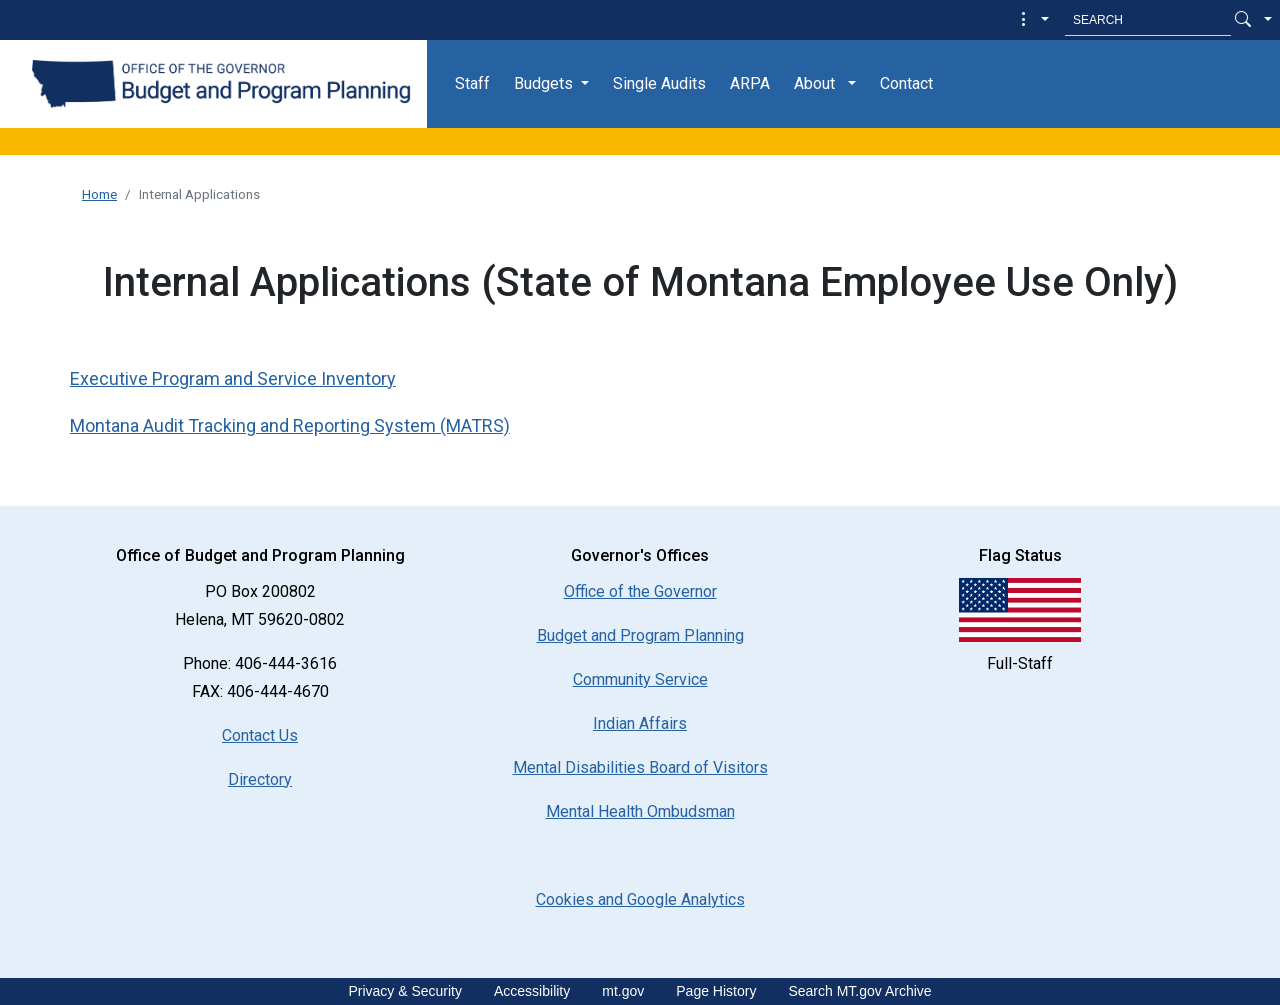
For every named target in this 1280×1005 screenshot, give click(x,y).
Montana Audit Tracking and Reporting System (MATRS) (290, 425)
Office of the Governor (640, 591)
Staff (472, 83)
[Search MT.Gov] (1148, 20)
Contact (906, 83)
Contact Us (260, 735)
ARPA (750, 83)
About (814, 83)
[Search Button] (1243, 20)
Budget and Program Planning (640, 635)
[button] (1032, 20)
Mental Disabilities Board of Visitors (640, 767)
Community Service (640, 679)
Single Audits (659, 83)
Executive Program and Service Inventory (233, 378)
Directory (260, 779)
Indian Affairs (640, 723)
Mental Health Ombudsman (640, 811)
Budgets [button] (543, 83)
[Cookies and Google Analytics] (640, 899)
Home (99, 194)
